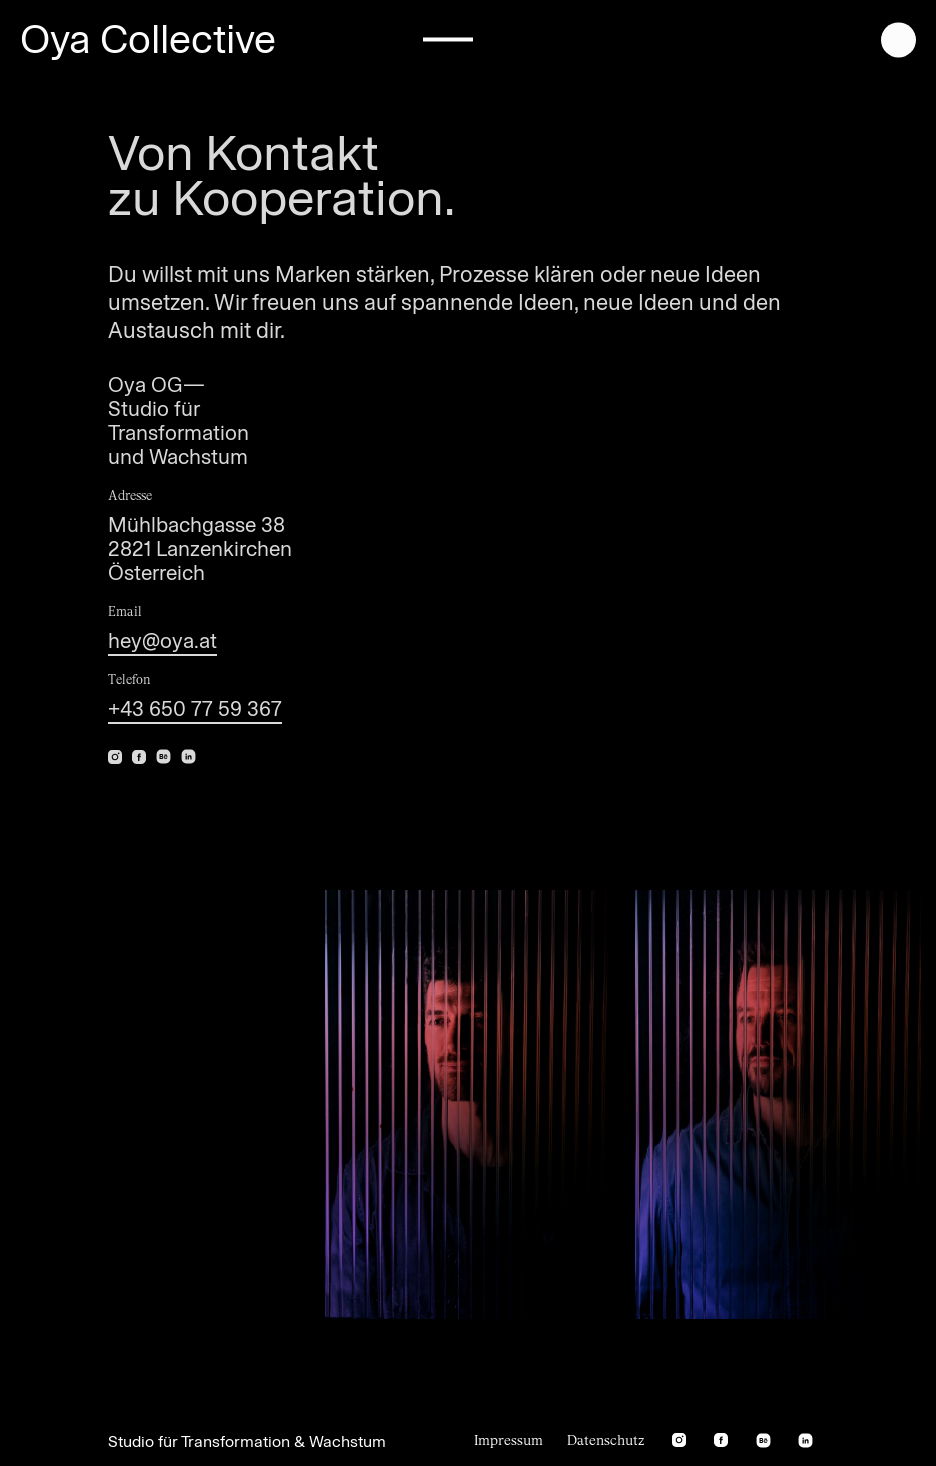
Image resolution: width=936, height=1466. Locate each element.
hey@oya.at (162, 640)
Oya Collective (148, 39)
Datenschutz (605, 1441)
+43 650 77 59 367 (195, 708)
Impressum (508, 1441)
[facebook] (721, 1441)
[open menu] (898, 38)
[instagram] (679, 1441)
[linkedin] (188, 754)
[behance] (163, 754)
